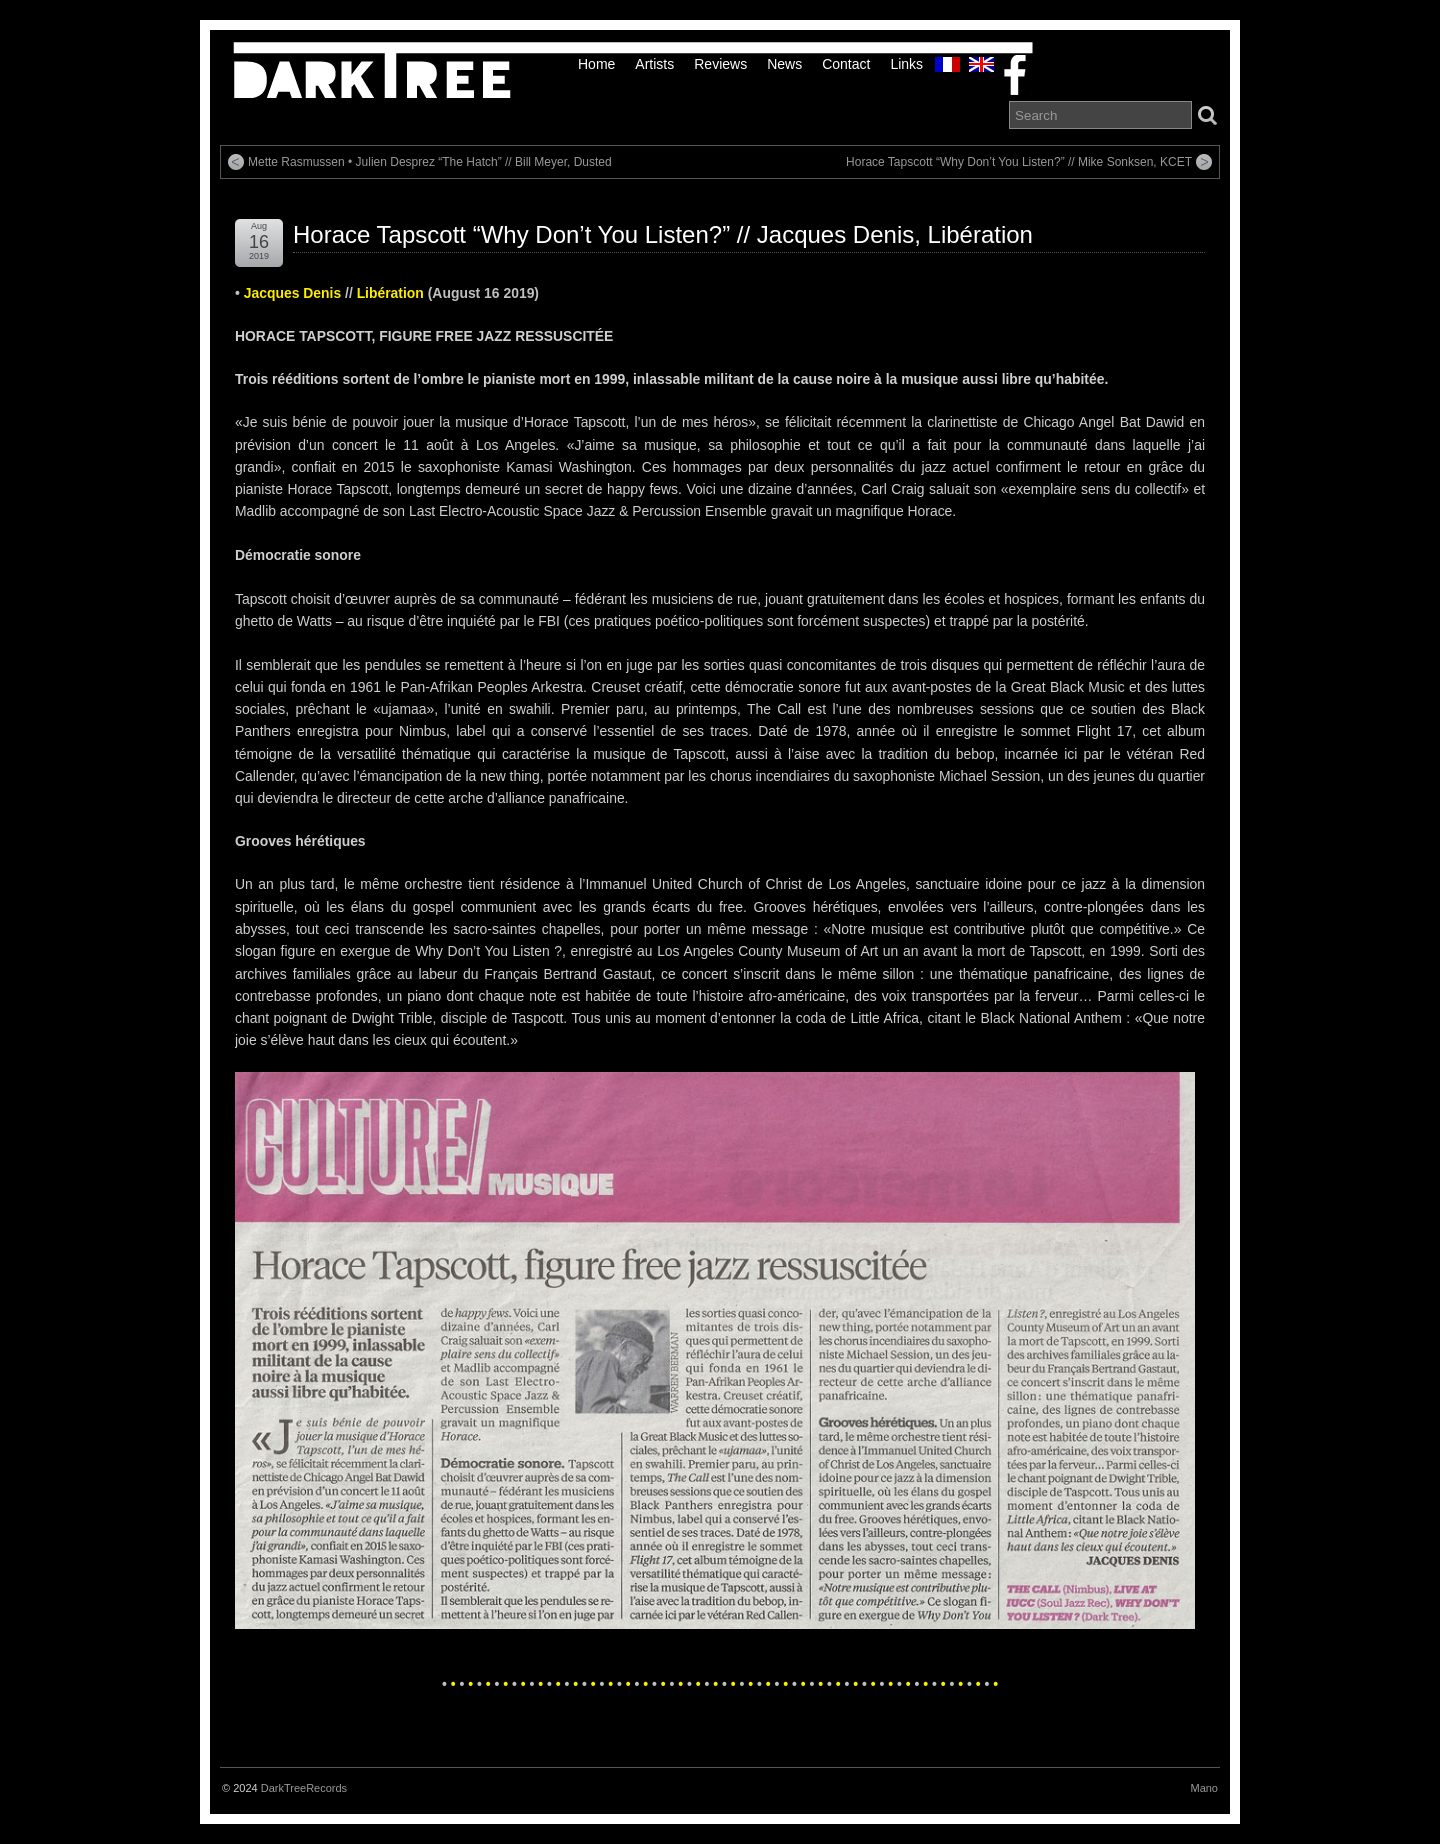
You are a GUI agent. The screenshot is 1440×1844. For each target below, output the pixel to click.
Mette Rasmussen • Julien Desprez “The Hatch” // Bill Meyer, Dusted (430, 162)
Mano (1204, 1788)
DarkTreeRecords (304, 1788)
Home (596, 64)
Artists (654, 64)
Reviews (720, 64)
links (906, 64)
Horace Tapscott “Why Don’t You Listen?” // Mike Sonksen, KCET (1019, 162)
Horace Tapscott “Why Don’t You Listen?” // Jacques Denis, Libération (663, 234)
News (784, 64)
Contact (846, 64)
